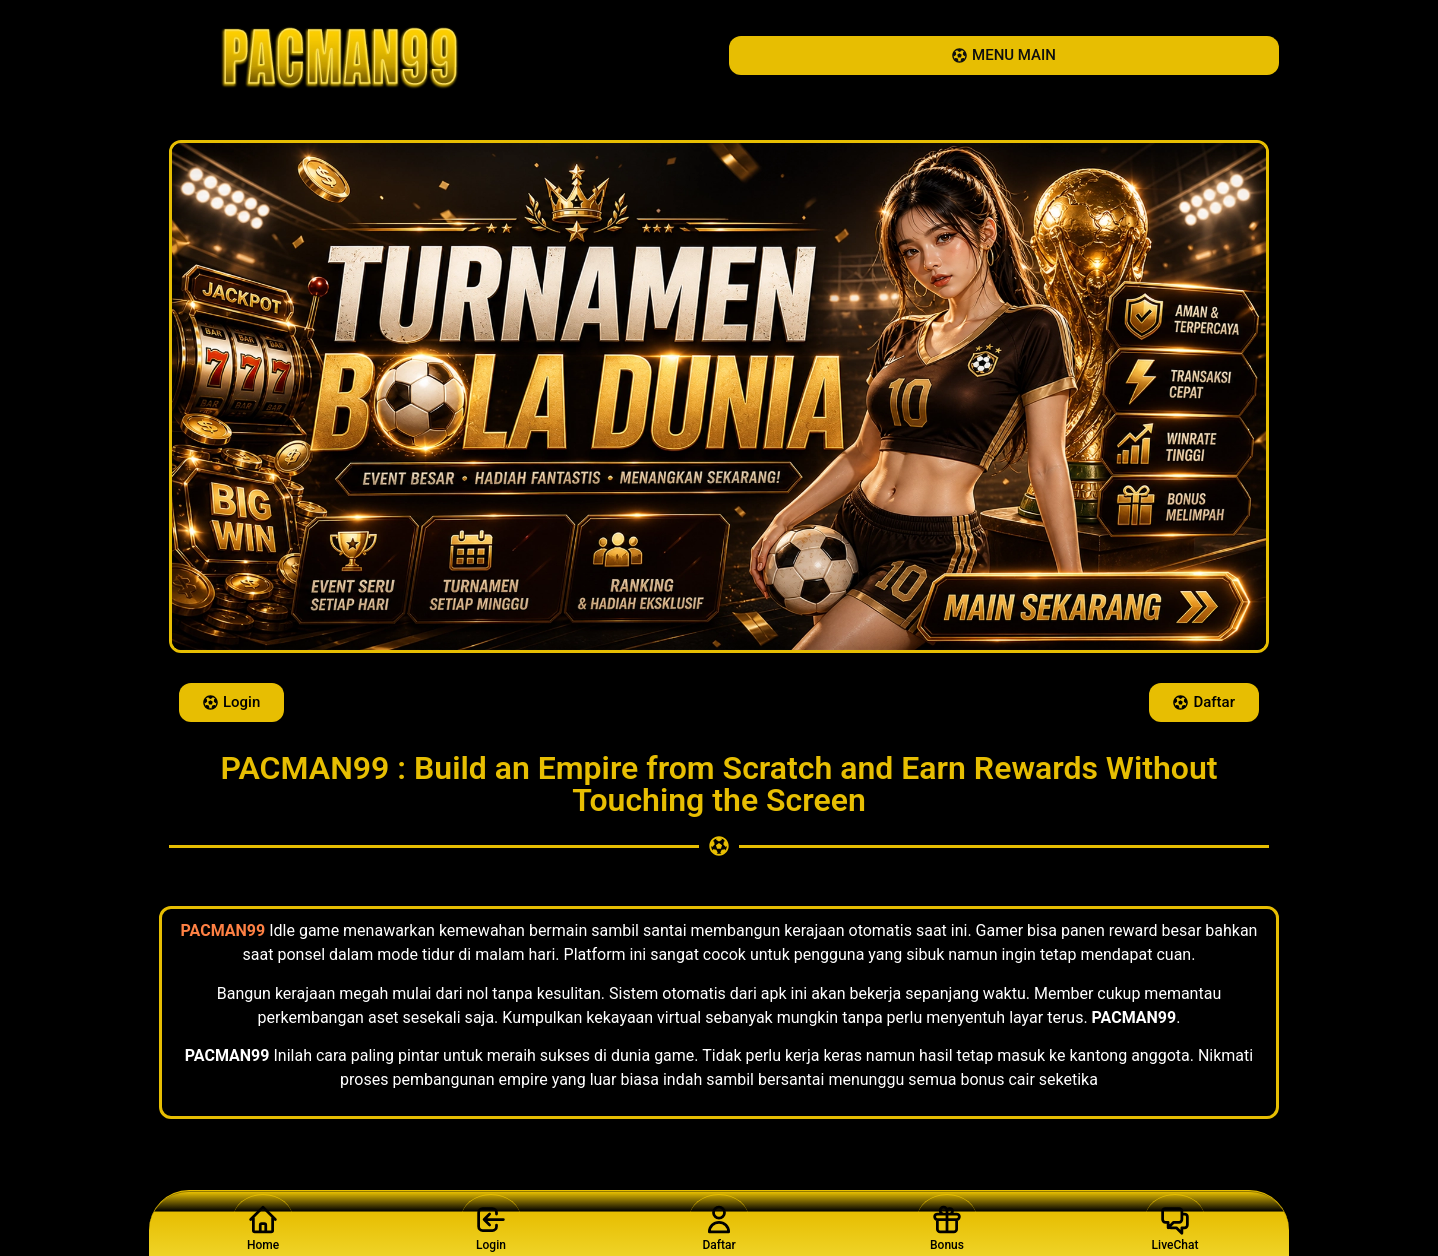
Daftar (719, 1223)
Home (263, 1223)
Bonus (947, 1223)
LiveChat (1175, 1223)
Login (491, 1223)
